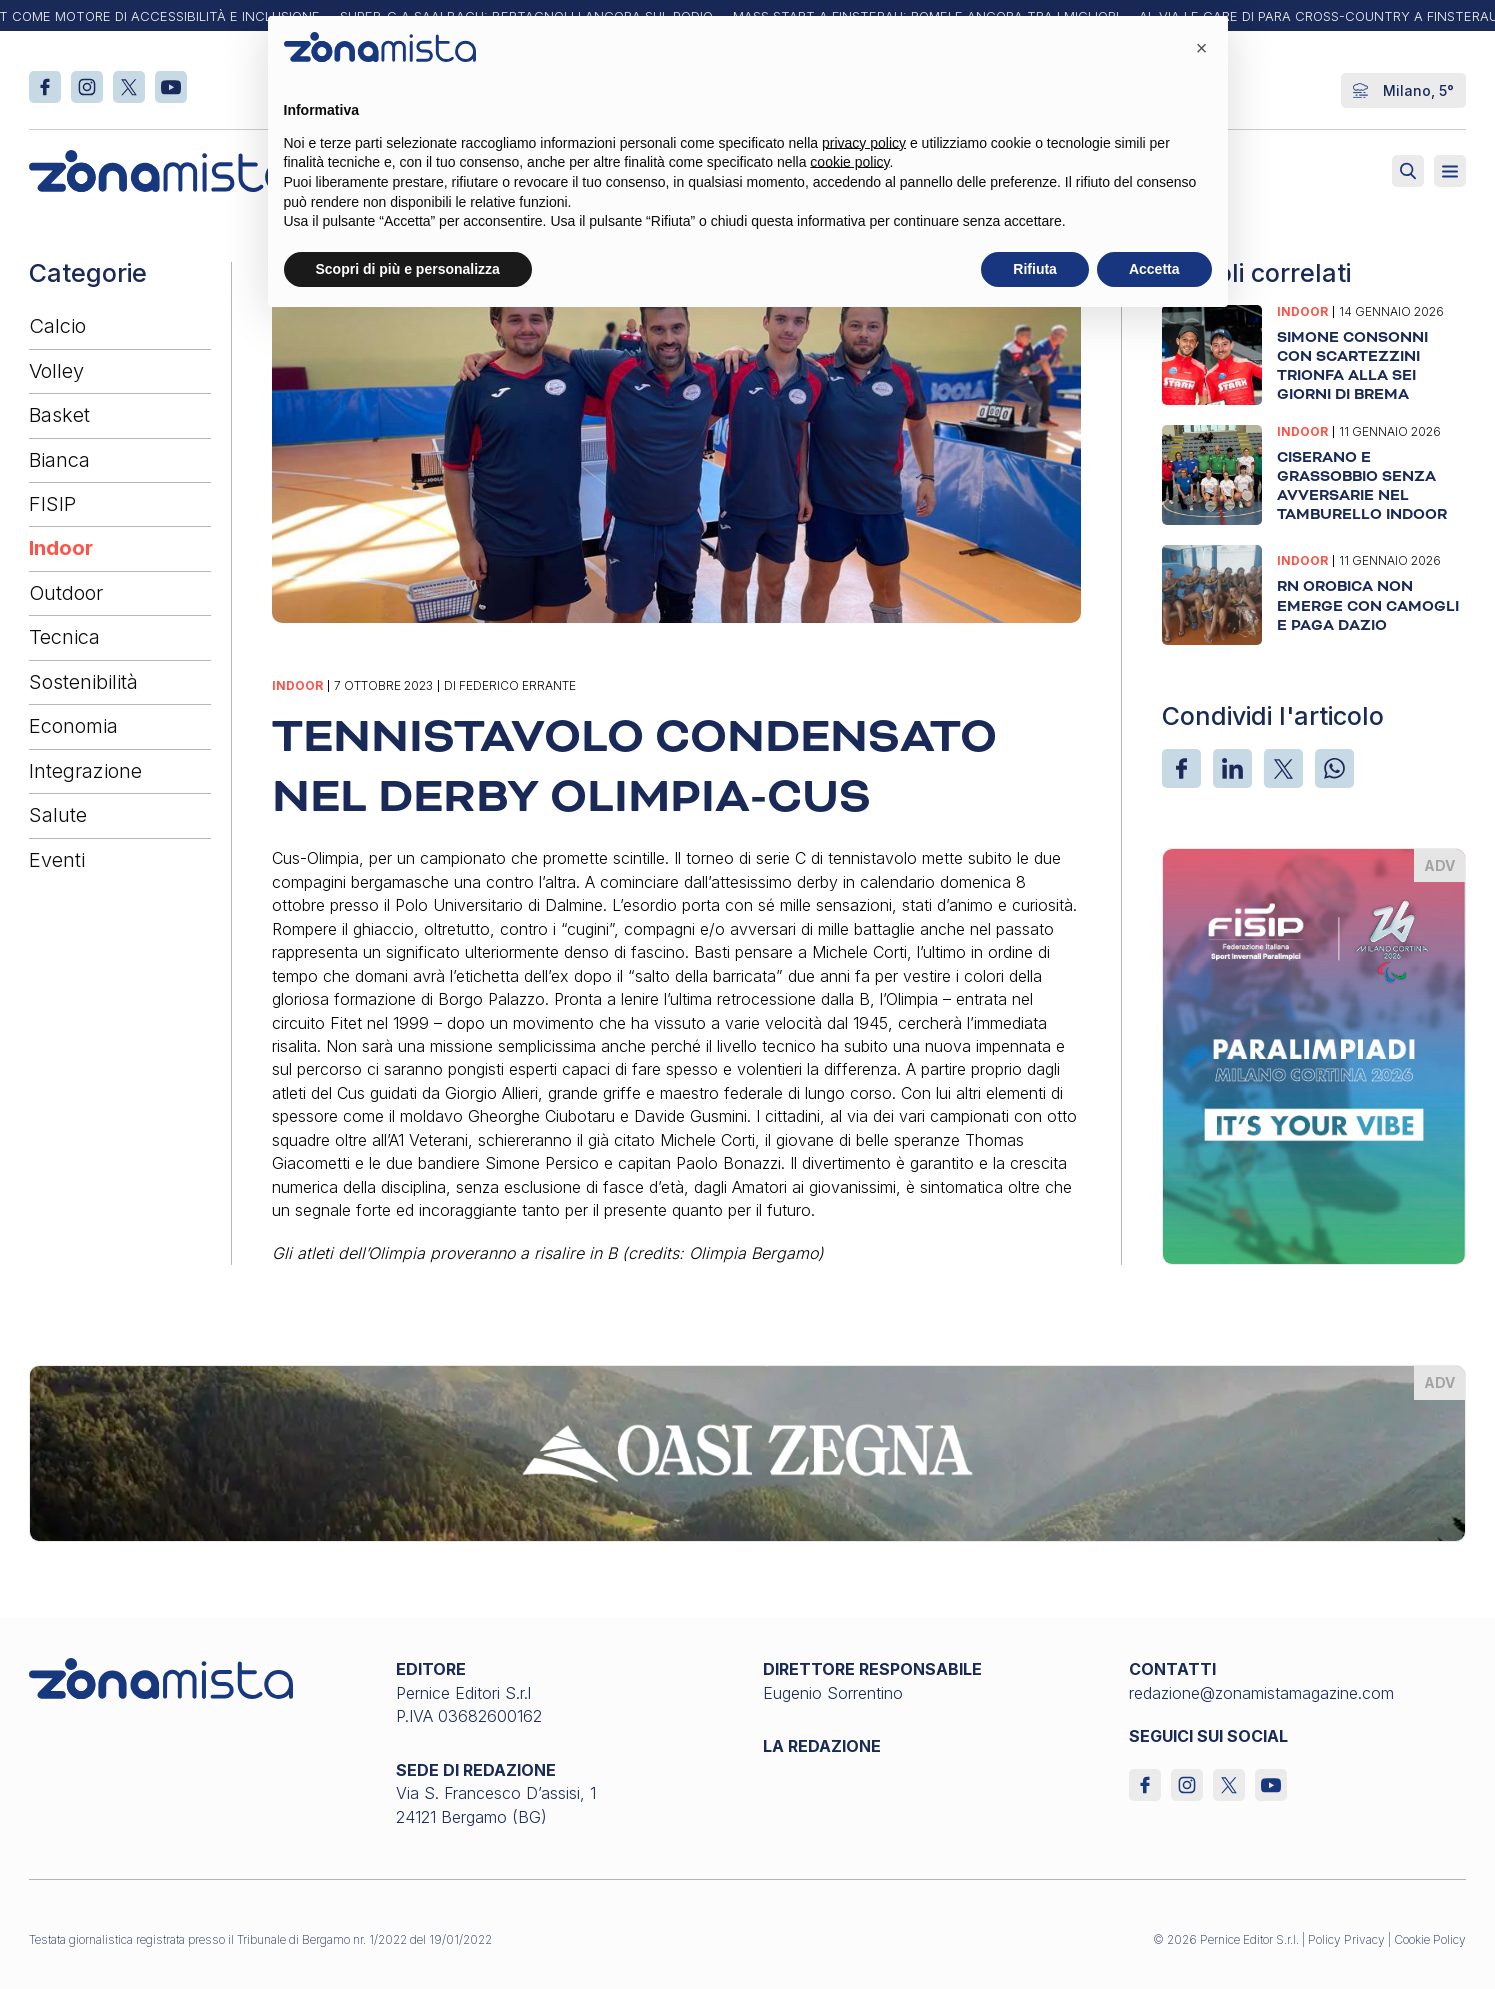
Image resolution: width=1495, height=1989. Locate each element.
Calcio (57, 326)
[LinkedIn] (1232, 768)
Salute (58, 815)
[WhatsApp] (1334, 768)
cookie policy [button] (849, 162)
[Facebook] (1181, 768)
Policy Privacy (1346, 1939)
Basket (59, 415)
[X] (1283, 768)
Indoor (61, 548)
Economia (73, 726)
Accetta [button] (1154, 269)
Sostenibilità (83, 682)
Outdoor (66, 593)
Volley (56, 371)
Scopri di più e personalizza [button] (408, 269)
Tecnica (64, 637)
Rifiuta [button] (1035, 269)
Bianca (59, 460)
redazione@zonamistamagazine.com (1261, 1693)
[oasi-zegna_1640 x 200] (747, 1452)
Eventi (57, 860)
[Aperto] (1450, 171)
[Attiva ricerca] (1408, 171)
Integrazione (85, 771)
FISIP (52, 504)
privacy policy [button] (864, 143)
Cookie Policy (1430, 1939)
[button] (1202, 48)
